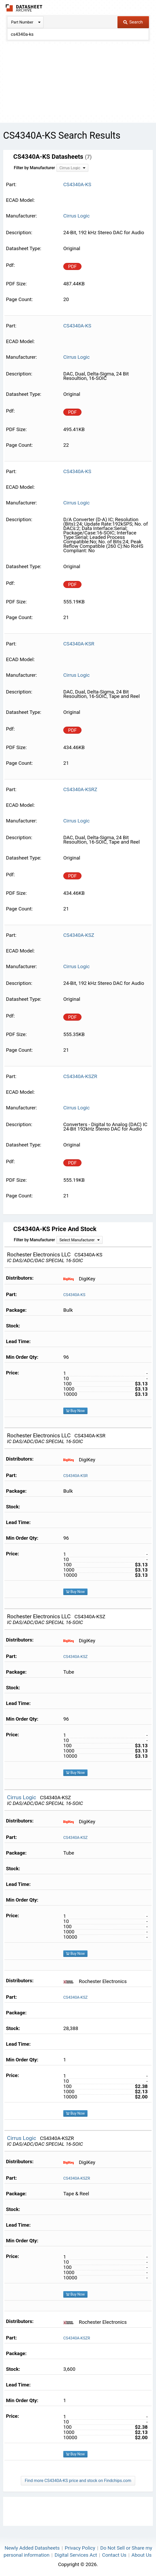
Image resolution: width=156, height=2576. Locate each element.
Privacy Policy (80, 2548)
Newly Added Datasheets (32, 2548)
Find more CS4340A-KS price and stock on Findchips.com (78, 2480)
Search (133, 22)
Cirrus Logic (76, 216)
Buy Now (75, 1411)
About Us (142, 2555)
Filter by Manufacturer (34, 167)
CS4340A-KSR (75, 1475)
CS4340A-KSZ (75, 1656)
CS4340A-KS (74, 1294)
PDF (72, 266)
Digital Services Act (75, 2555)
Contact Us (114, 2555)
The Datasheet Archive (24, 7)
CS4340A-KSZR (76, 2178)
